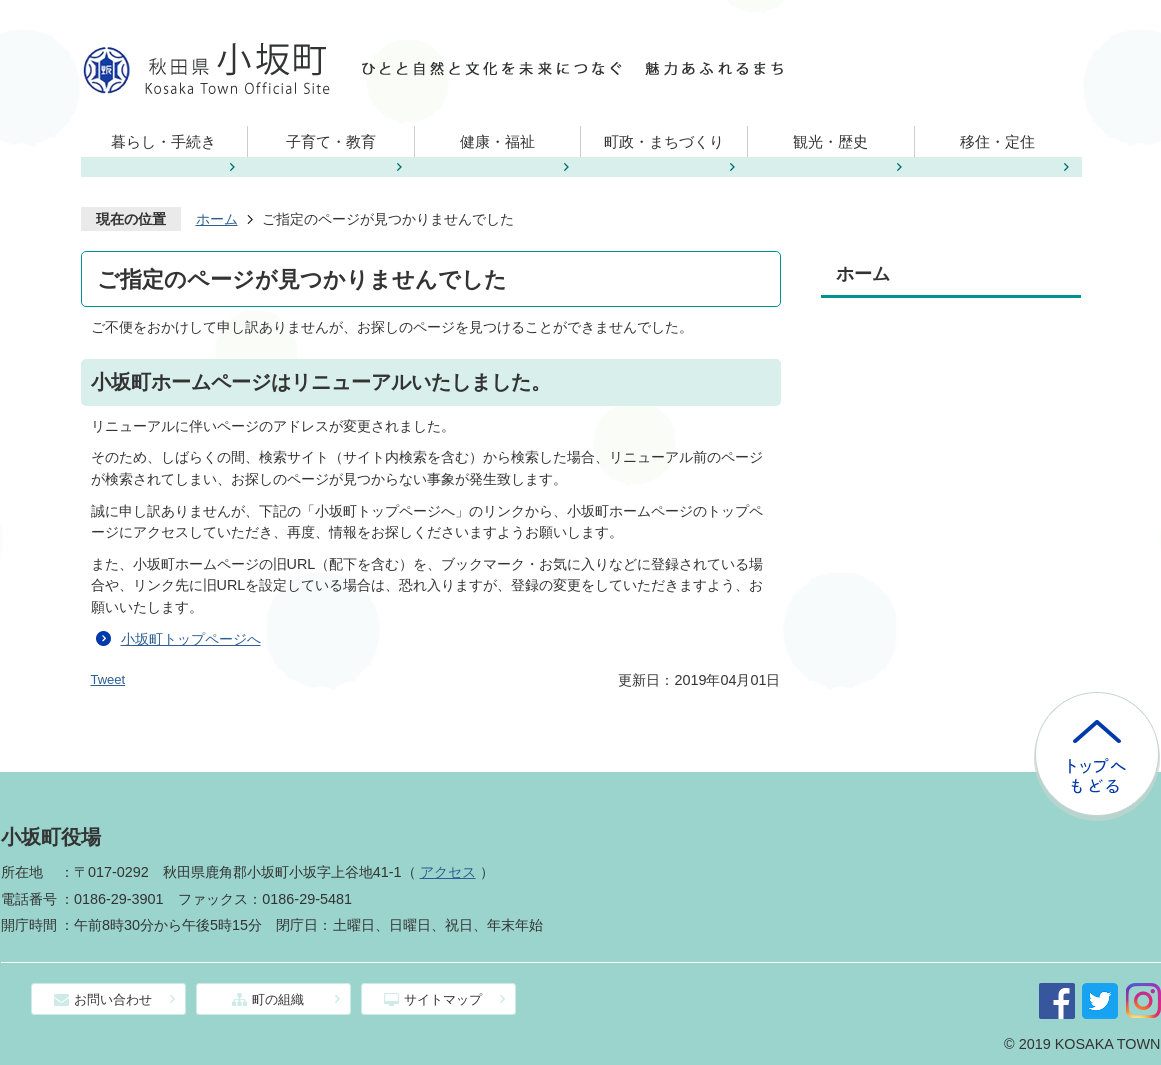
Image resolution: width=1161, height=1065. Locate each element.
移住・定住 (997, 141)
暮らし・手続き (163, 141)
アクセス (448, 872)
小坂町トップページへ (191, 639)
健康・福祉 (497, 141)
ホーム (217, 219)
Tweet (108, 679)
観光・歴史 (830, 141)
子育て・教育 (331, 141)
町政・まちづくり (664, 141)
